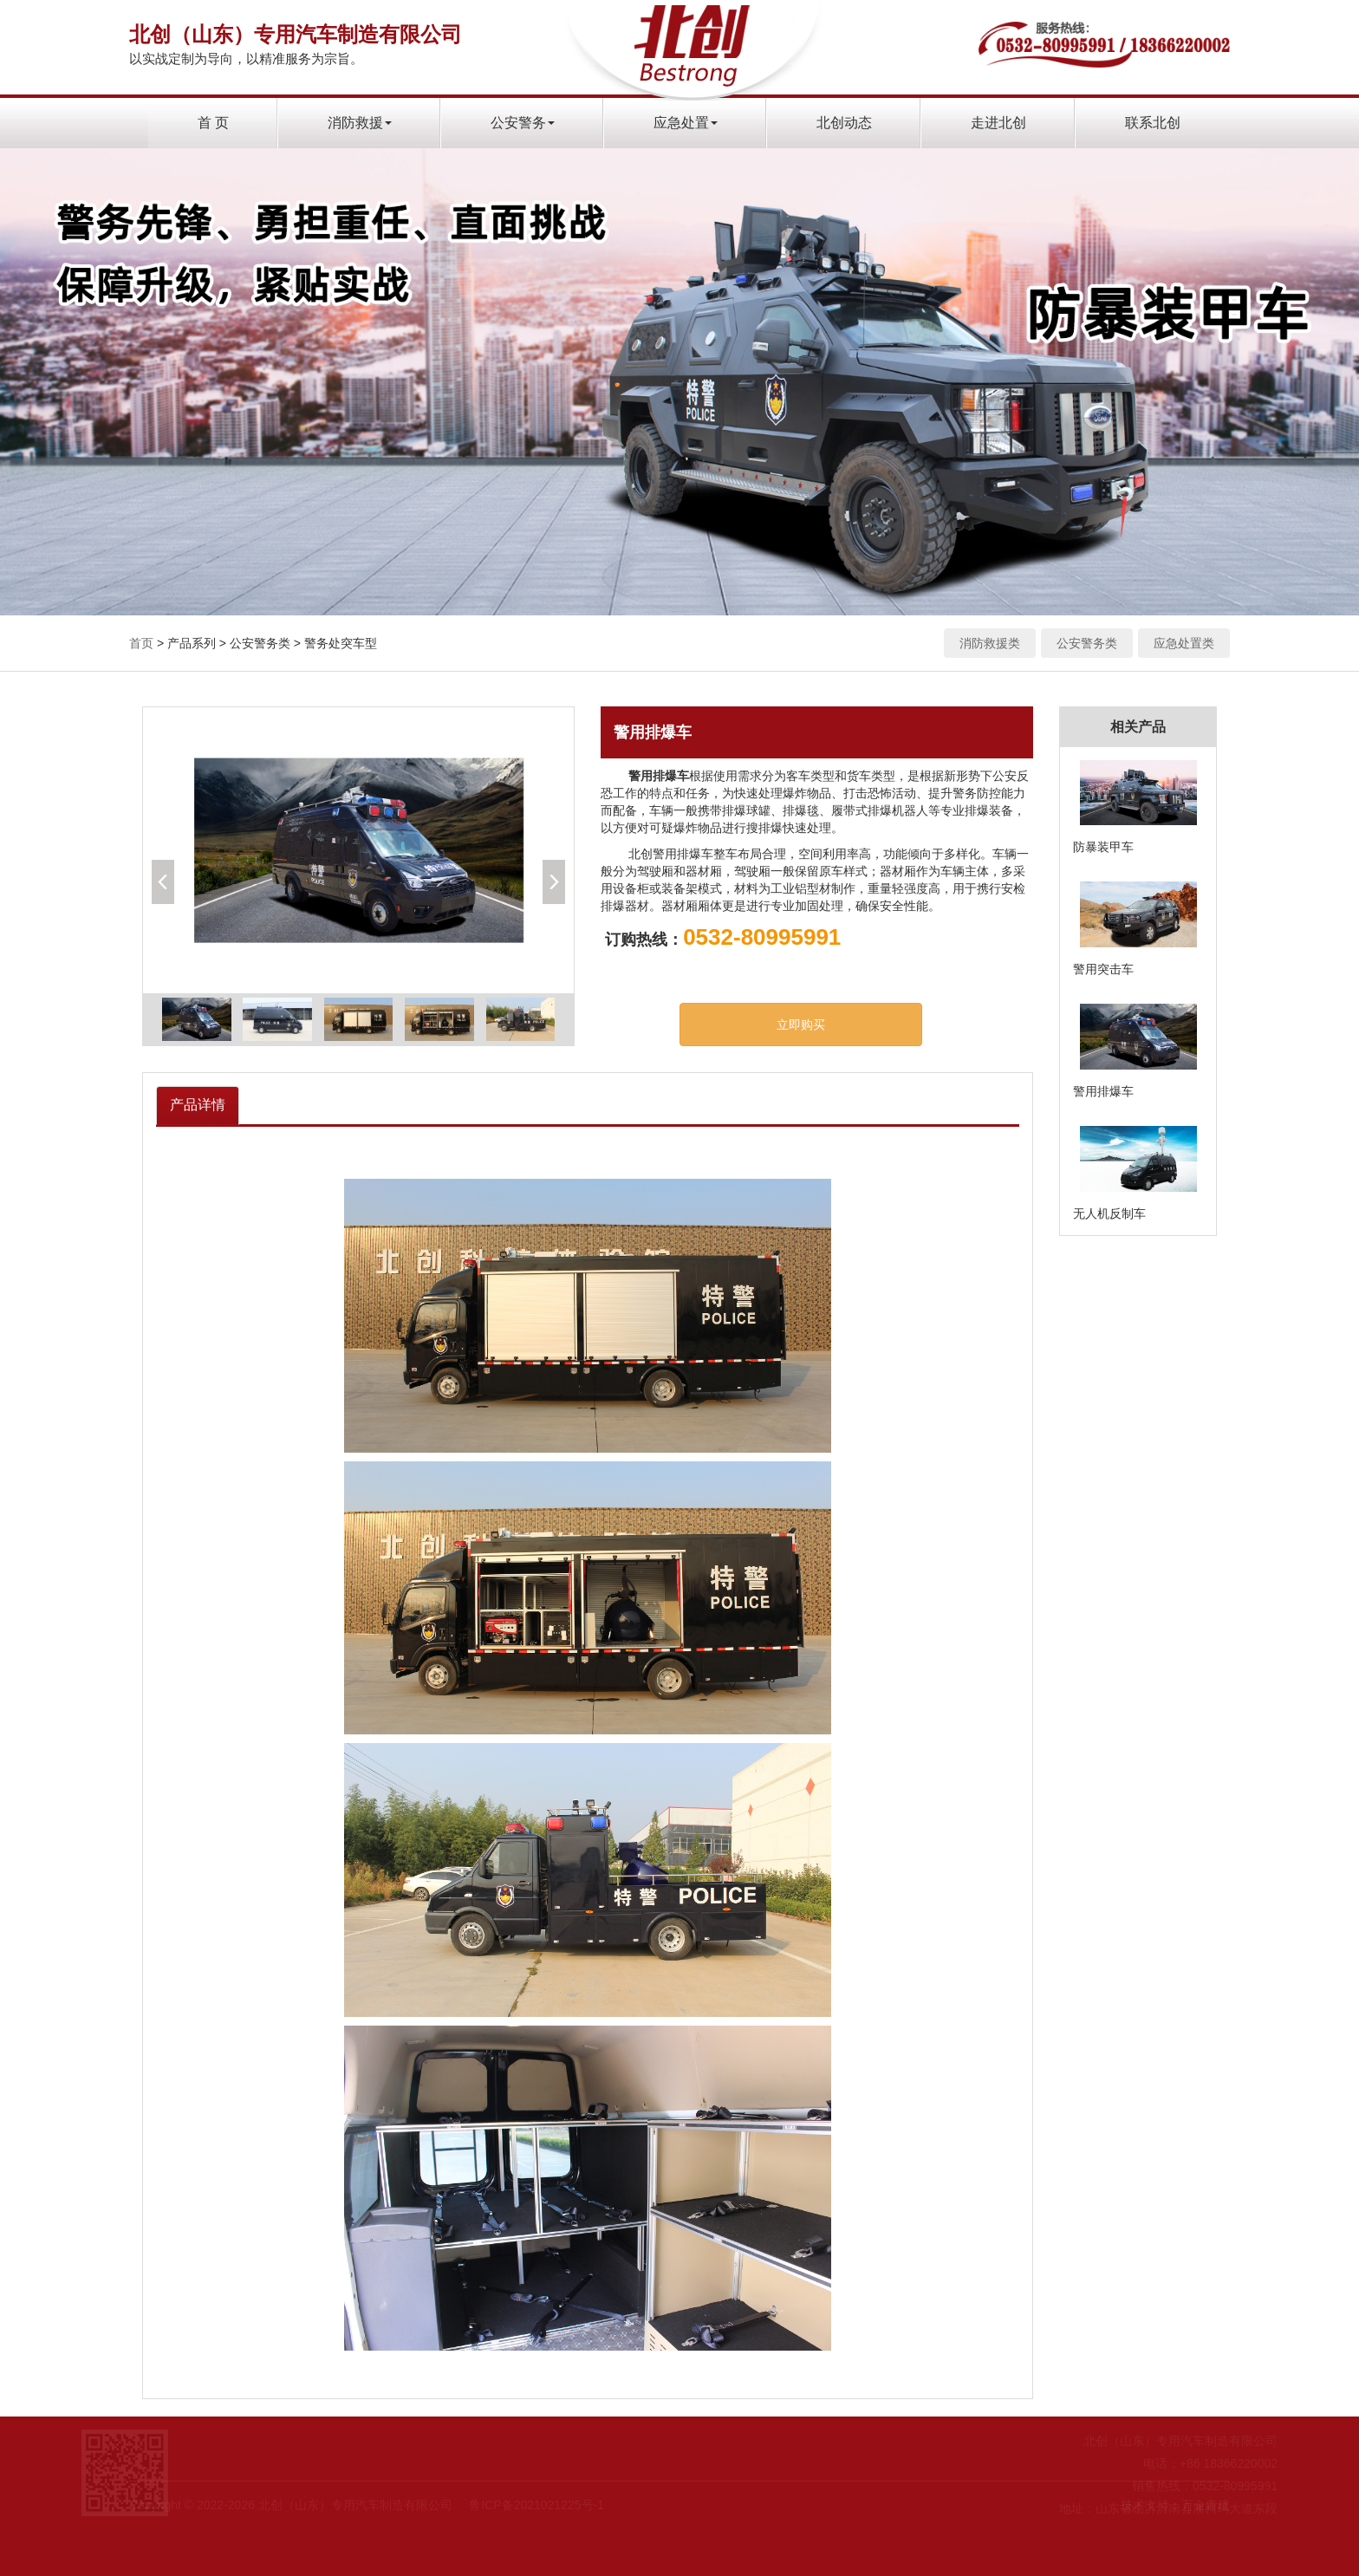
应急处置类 (1184, 643)
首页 (141, 643)
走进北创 (998, 122)
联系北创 (1152, 122)
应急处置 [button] (685, 122)
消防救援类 (989, 643)
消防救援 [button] (360, 122)
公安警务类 (1087, 643)
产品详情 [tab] (197, 1104)
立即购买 (801, 1024)
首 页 (213, 122)
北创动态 (844, 122)
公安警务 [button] (523, 122)
